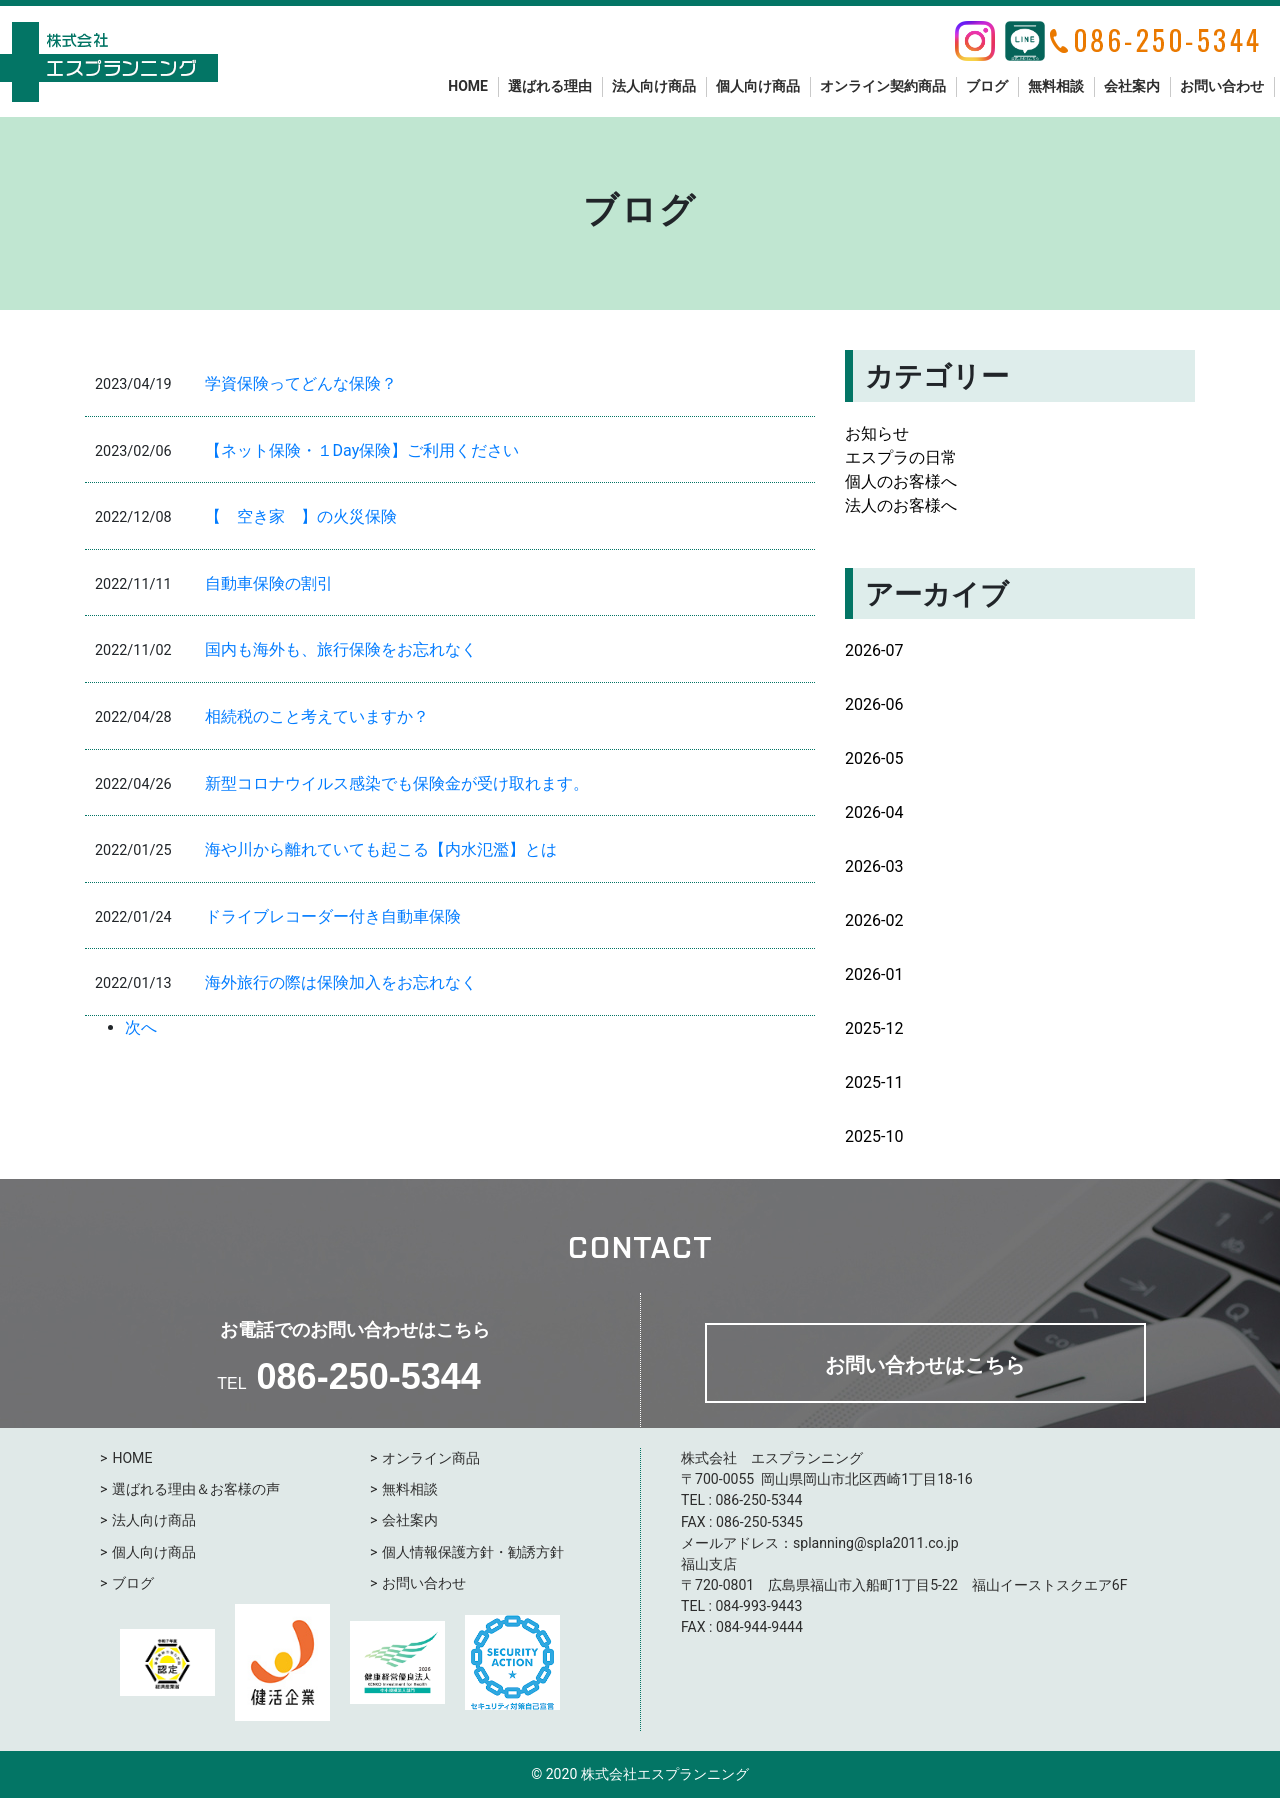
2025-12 (874, 1028)
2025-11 (874, 1082)
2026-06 (874, 704)
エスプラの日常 (901, 457)
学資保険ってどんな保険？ (301, 383)
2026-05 (874, 758)
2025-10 (874, 1136)
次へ (141, 1027)
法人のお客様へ (901, 505)
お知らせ (877, 433)
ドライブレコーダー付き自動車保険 (333, 916)
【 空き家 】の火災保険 (301, 516)
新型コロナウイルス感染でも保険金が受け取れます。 (397, 783)
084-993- (742, 1606)
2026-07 (874, 650)
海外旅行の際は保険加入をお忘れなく (341, 982)
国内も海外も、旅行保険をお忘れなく (341, 649)
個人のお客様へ (901, 481)
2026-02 (874, 920)
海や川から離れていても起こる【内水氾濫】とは (381, 849)
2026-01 (874, 974)
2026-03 (874, 866)
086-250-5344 (369, 1376)
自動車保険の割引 (269, 583)
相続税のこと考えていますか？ (317, 716)
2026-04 (874, 812)
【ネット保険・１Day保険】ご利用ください (362, 450)
